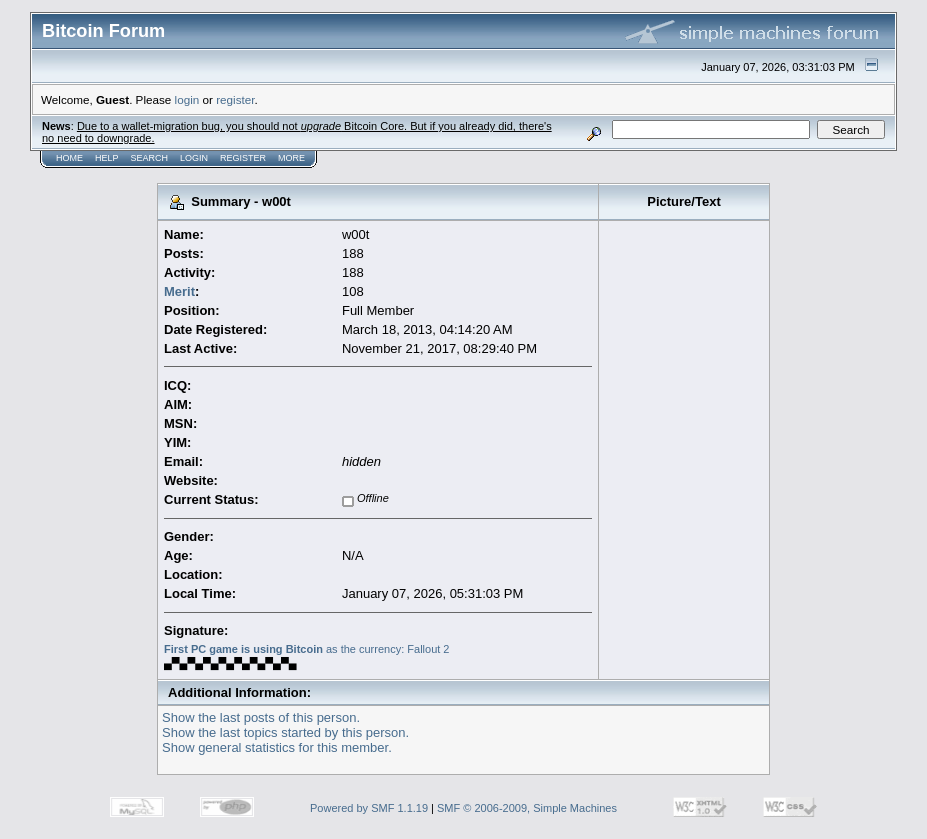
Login (194, 158)
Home (69, 158)
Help (107, 158)
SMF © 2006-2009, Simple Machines (527, 808)
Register (243, 158)
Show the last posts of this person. (261, 717)
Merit (179, 291)
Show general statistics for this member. (277, 747)
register (235, 99)
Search (150, 158)
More (291, 158)
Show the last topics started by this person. (285, 732)
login (187, 99)
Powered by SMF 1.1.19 (369, 808)
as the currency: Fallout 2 (306, 649)
